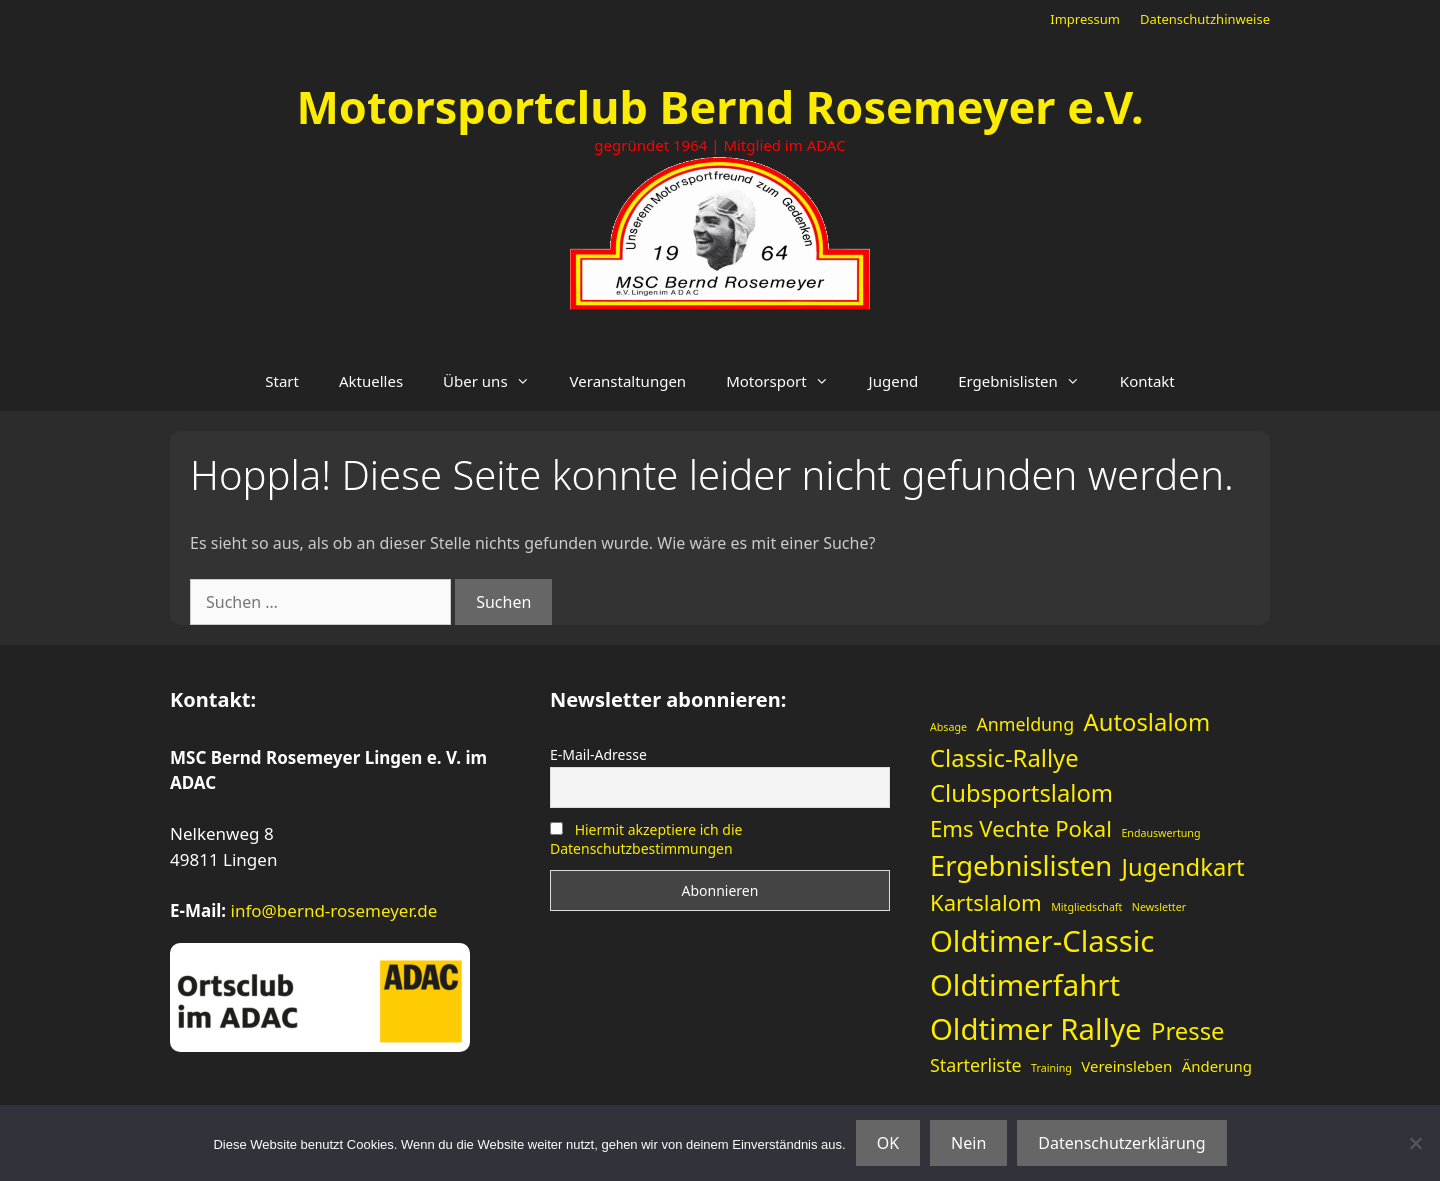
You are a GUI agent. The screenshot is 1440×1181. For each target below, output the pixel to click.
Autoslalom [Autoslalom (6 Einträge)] (1147, 722)
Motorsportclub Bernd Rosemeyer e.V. (719, 106)
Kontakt (1147, 381)
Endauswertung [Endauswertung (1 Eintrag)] (1160, 833)
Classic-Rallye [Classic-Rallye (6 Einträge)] (1004, 758)
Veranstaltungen (628, 381)
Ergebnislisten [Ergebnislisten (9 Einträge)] (1021, 865)
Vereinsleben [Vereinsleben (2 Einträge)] (1126, 1066)
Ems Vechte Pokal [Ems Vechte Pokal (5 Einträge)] (1021, 828)
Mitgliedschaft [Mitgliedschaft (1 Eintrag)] (1086, 907)
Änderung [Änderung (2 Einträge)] (1217, 1066)
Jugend (894, 381)
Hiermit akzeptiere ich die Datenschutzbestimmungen (646, 839)
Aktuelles (371, 381)
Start (282, 381)
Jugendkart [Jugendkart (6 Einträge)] (1183, 867)
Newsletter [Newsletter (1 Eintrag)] (1159, 907)
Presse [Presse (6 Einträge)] (1187, 1031)
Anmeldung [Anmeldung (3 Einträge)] (1025, 724)
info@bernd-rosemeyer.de (334, 910)
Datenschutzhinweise (1205, 19)
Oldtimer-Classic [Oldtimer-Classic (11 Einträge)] (1042, 941)
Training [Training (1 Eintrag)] (1051, 1068)
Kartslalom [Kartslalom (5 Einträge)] (986, 902)
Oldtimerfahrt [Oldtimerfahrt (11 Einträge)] (1025, 985)
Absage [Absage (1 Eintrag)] (948, 727)
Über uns (496, 381)
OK (888, 1143)
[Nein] (1415, 1143)
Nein (968, 1143)
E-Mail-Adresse (598, 754)
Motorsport (787, 381)
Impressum (1085, 19)
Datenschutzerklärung (1121, 1143)
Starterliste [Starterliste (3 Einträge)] (976, 1065)
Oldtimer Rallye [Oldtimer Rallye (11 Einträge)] (1036, 1029)
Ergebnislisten (1029, 381)
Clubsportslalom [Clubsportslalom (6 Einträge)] (1021, 793)
